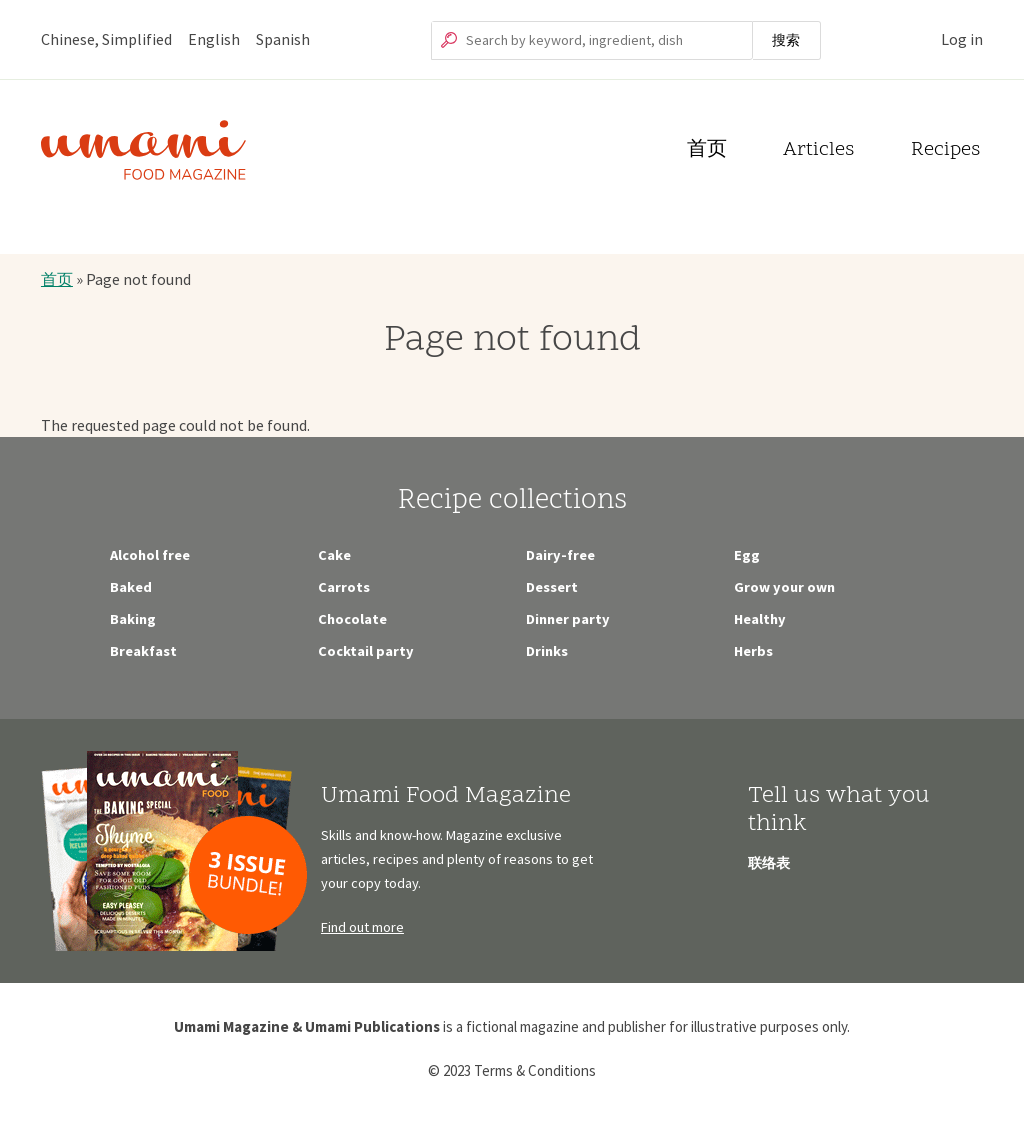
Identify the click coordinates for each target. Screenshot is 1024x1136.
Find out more (362, 927)
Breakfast (143, 651)
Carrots (344, 587)
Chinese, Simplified (106, 39)
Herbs (753, 651)
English (214, 39)
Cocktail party (366, 651)
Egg (747, 555)
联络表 (769, 863)
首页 (707, 151)
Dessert (552, 587)
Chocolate (352, 619)
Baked (131, 587)
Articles (818, 151)
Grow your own (784, 587)
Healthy (760, 619)
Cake (334, 555)
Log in (962, 39)
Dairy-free (560, 555)
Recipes (945, 151)
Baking (133, 619)
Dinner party (568, 619)
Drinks (547, 651)
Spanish (283, 39)
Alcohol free (150, 555)
